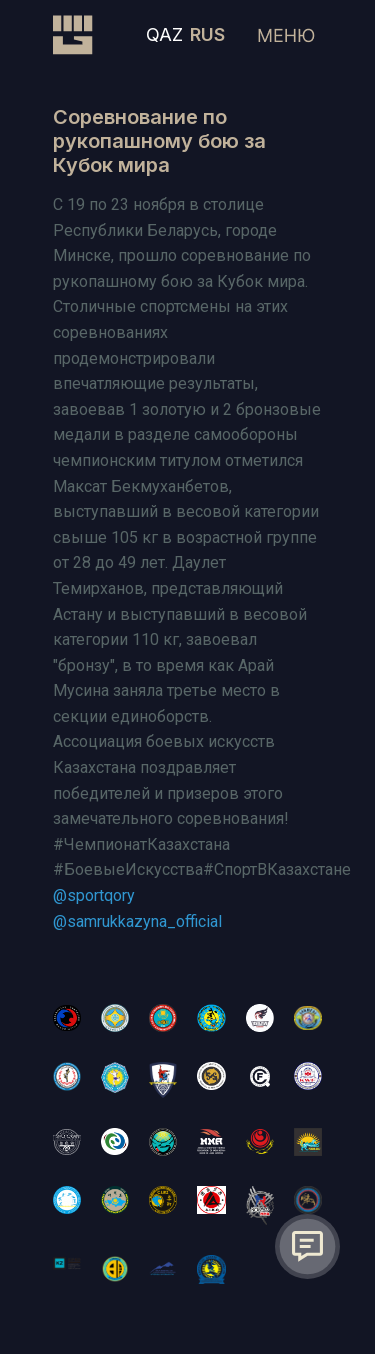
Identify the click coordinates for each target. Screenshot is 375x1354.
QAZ (164, 34)
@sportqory (94, 895)
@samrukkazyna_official (137, 921)
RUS (207, 34)
